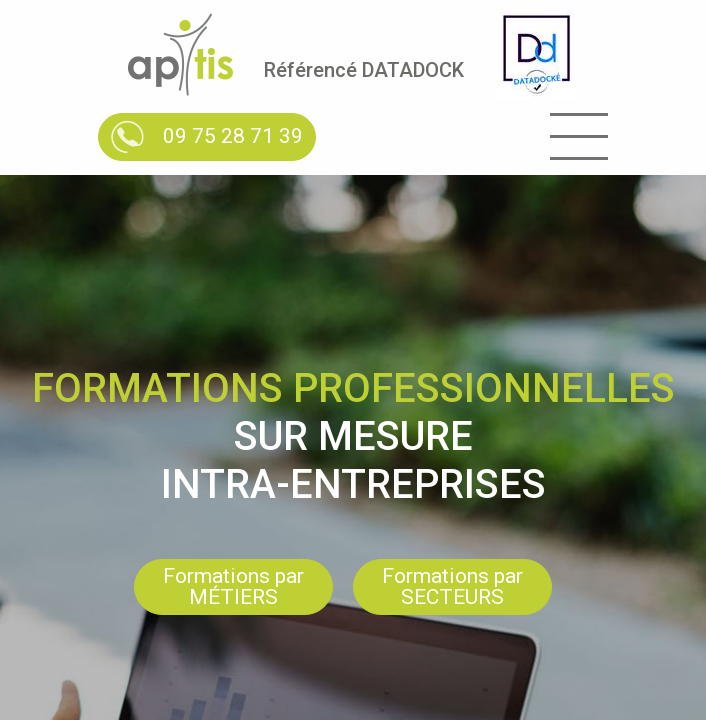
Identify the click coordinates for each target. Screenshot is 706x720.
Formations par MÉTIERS (233, 586)
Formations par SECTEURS (452, 586)
